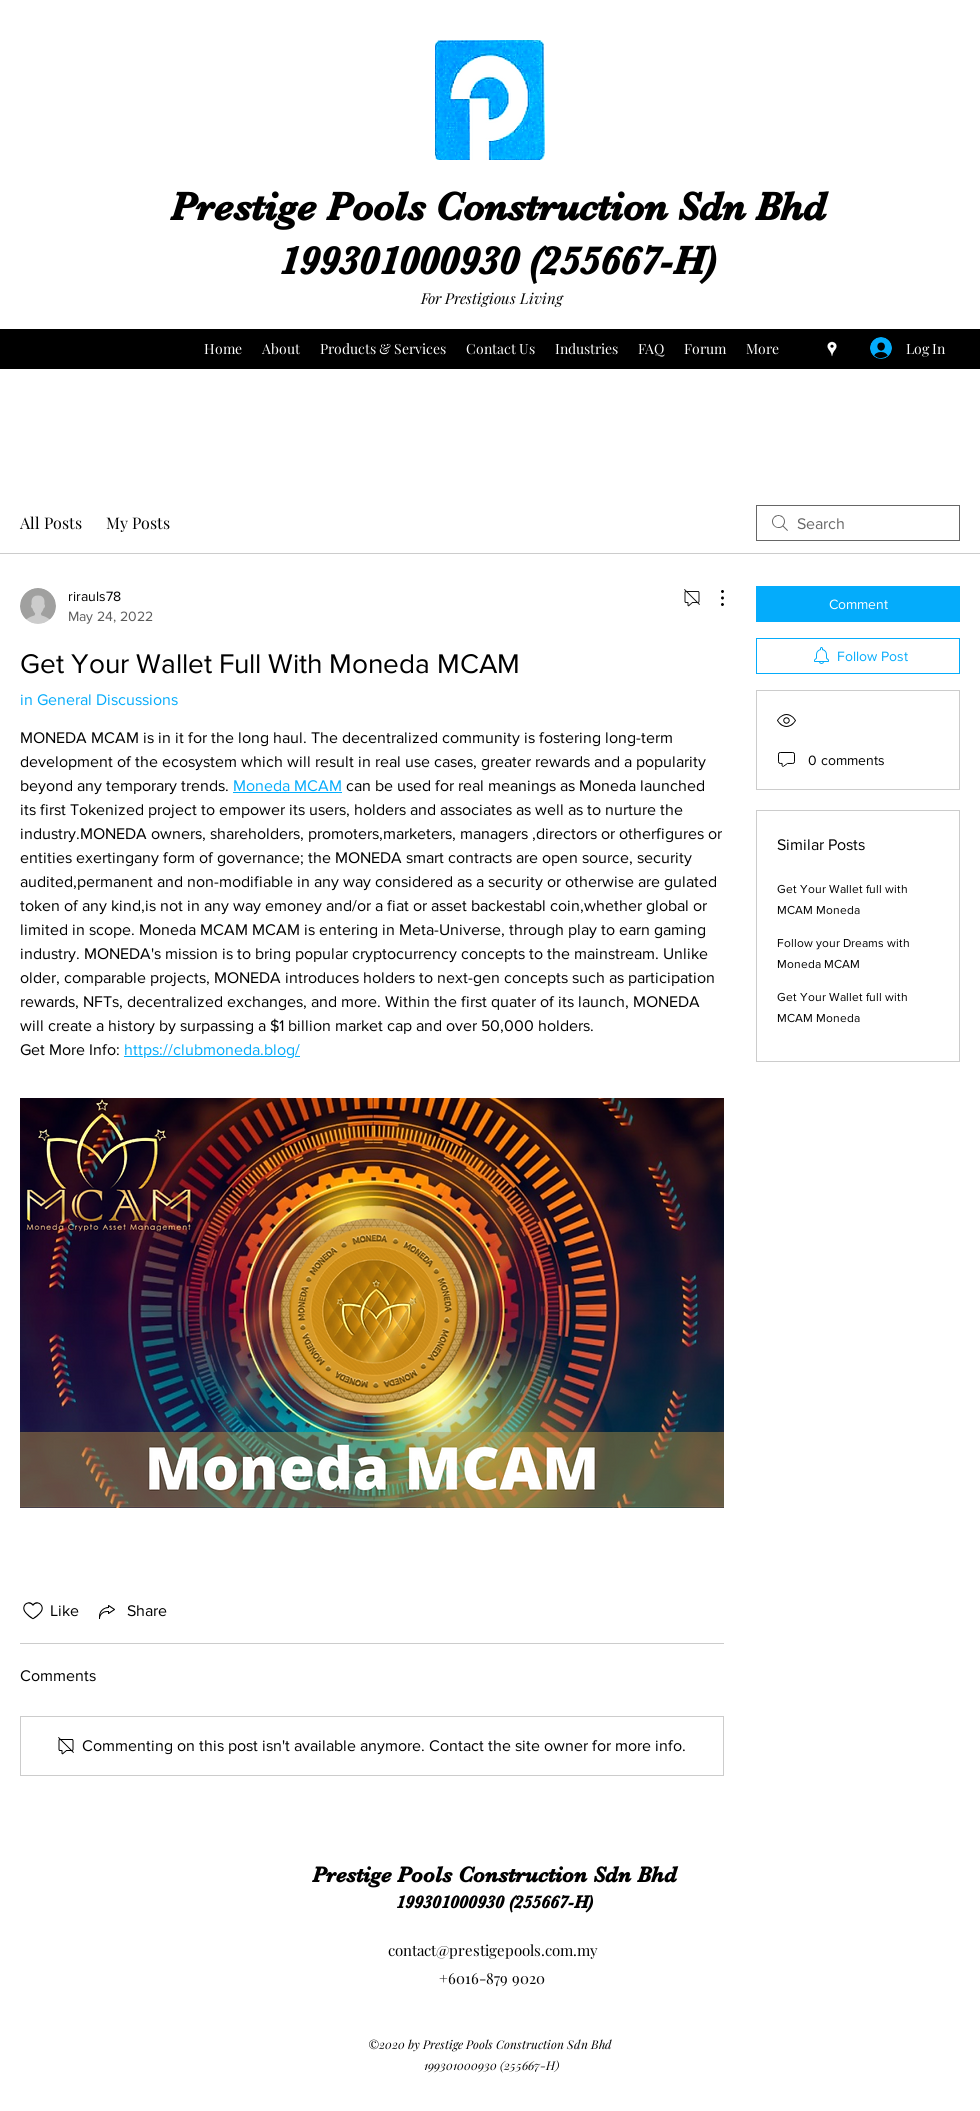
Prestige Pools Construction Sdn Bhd (498, 207)
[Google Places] (832, 349)
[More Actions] (712, 598)
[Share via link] (131, 1611)
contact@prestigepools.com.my (493, 1950)
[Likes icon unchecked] (33, 1611)
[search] (858, 523)
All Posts (51, 522)
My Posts (138, 522)
